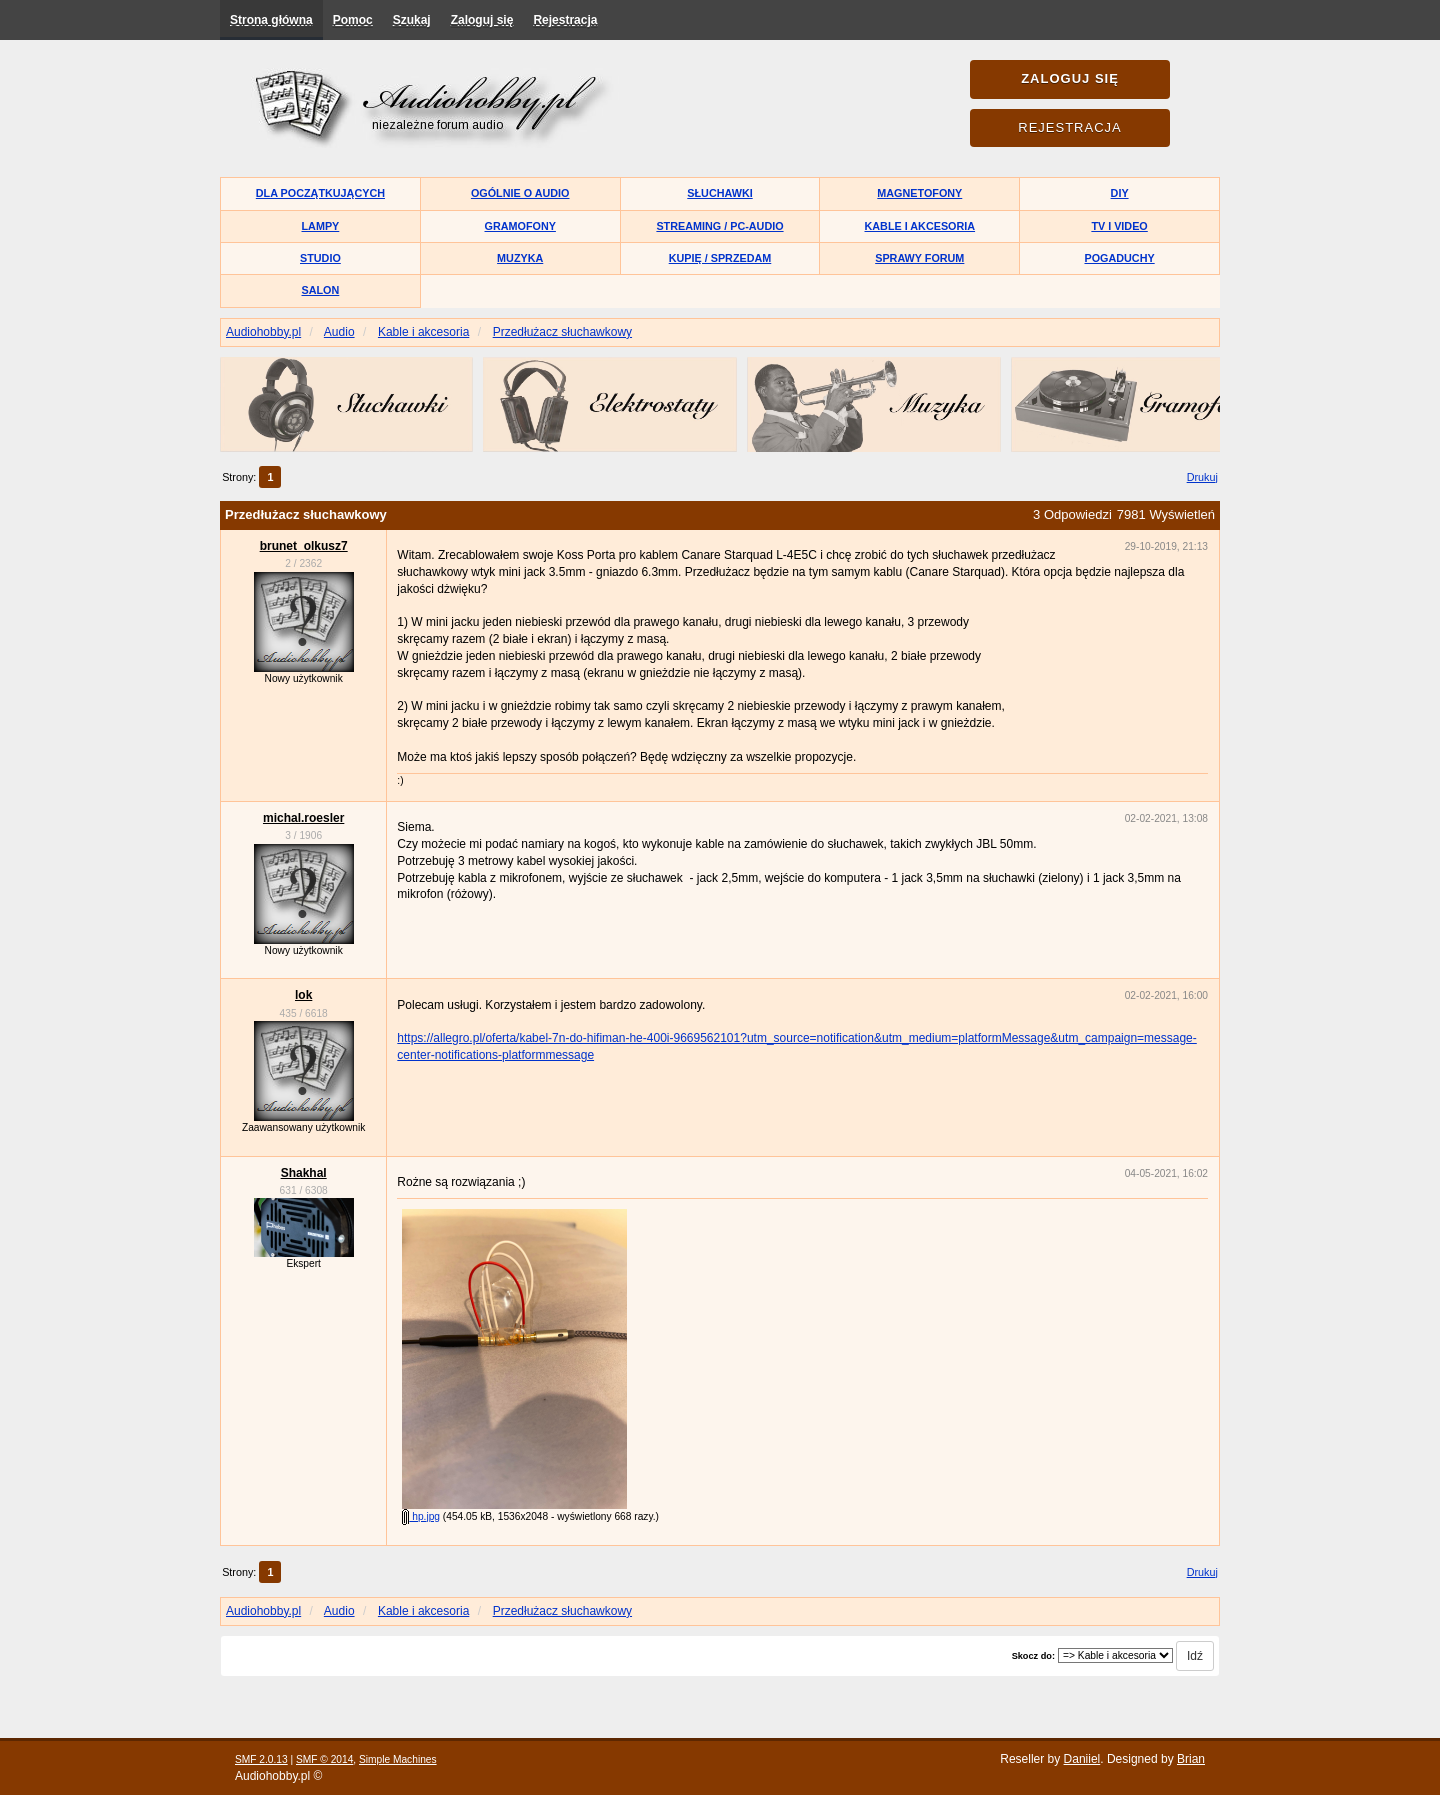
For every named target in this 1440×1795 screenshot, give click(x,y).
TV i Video (1119, 226)
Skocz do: (1033, 1656)
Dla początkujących (320, 193)
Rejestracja (565, 20)
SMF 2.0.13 (261, 1759)
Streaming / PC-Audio (719, 226)
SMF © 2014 (324, 1759)
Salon (321, 290)
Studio (320, 258)
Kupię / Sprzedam (720, 258)
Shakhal (304, 1173)
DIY (1120, 193)
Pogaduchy (1119, 258)
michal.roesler (303, 818)
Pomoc (353, 20)
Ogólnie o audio (520, 193)
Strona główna (271, 20)
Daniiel (1082, 1759)
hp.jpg (421, 1516)
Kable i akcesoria (920, 226)
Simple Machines (398, 1759)
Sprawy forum (919, 258)
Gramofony (520, 226)
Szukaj (412, 20)
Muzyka (520, 258)
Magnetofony (919, 193)
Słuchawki (719, 193)
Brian (1191, 1759)
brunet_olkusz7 (304, 546)
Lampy (321, 226)
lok (303, 995)
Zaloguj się (482, 20)
